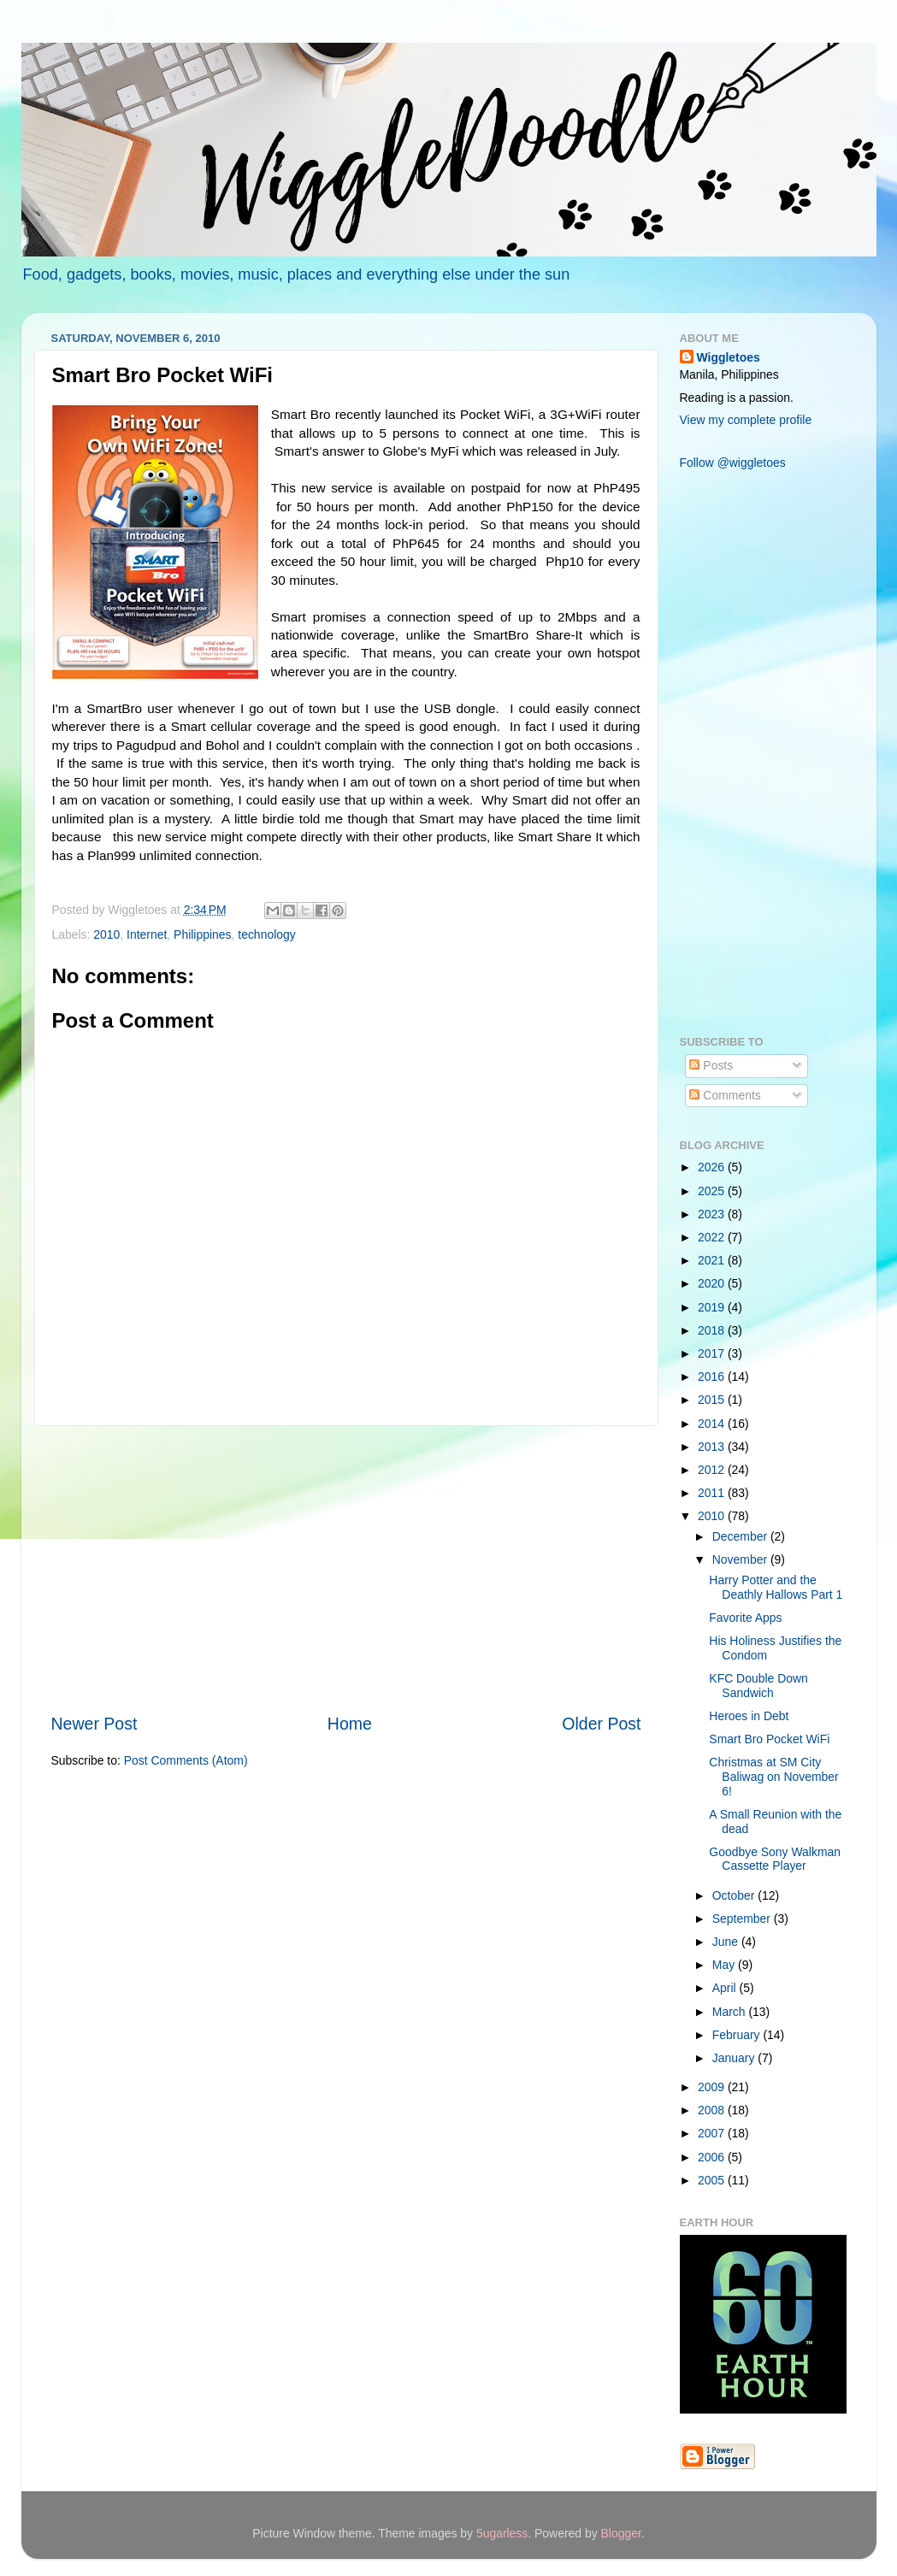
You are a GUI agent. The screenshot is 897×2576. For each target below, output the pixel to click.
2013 (713, 1446)
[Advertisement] (346, 1569)
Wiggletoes (728, 357)
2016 (713, 1376)
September (743, 1918)
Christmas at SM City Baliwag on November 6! (773, 1776)
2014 (713, 1423)
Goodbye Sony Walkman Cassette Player (775, 1859)
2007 (713, 2133)
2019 (713, 1307)
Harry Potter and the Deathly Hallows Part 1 (775, 1587)
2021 (713, 1260)
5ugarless (502, 2533)
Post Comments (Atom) (186, 1760)
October (735, 1895)
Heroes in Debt (748, 1716)
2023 (713, 1214)
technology (266, 934)
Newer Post (94, 1723)
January (735, 2058)
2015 (713, 1399)
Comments (724, 1095)
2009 (713, 2087)
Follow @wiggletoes (733, 462)
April (726, 1988)
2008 (713, 2110)
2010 (106, 934)
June (726, 1941)
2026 (713, 1167)
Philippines (202, 934)
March (730, 2012)
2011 (713, 1493)
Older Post (601, 1723)
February (738, 2035)
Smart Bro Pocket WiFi (769, 1739)
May (725, 1965)
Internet (147, 934)
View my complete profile (746, 420)
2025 (713, 1191)
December (741, 1536)
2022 (713, 1237)
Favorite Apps (745, 1617)
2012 (713, 1470)
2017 (713, 1353)
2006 (713, 2157)
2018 (713, 1330)
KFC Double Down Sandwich (758, 1685)
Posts (711, 1065)
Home (350, 1723)
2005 (713, 2180)
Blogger (621, 2533)
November (741, 1559)
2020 (713, 1283)
